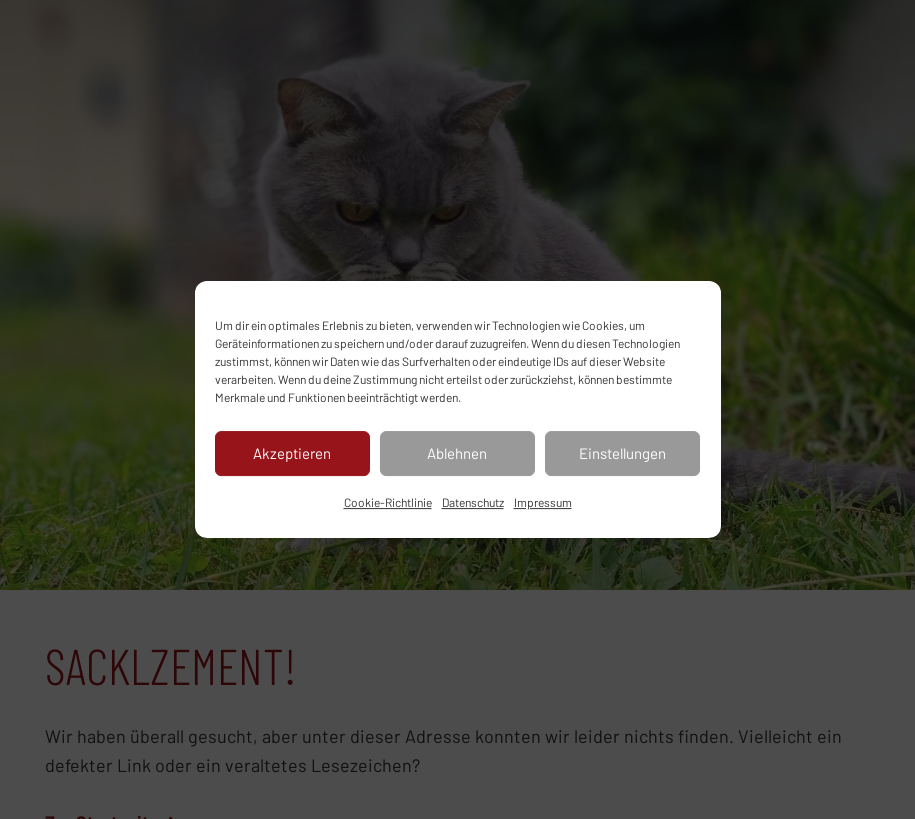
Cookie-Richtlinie (388, 502)
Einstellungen (622, 453)
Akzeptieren (292, 453)
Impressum (543, 502)
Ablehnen (457, 453)
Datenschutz (473, 502)
